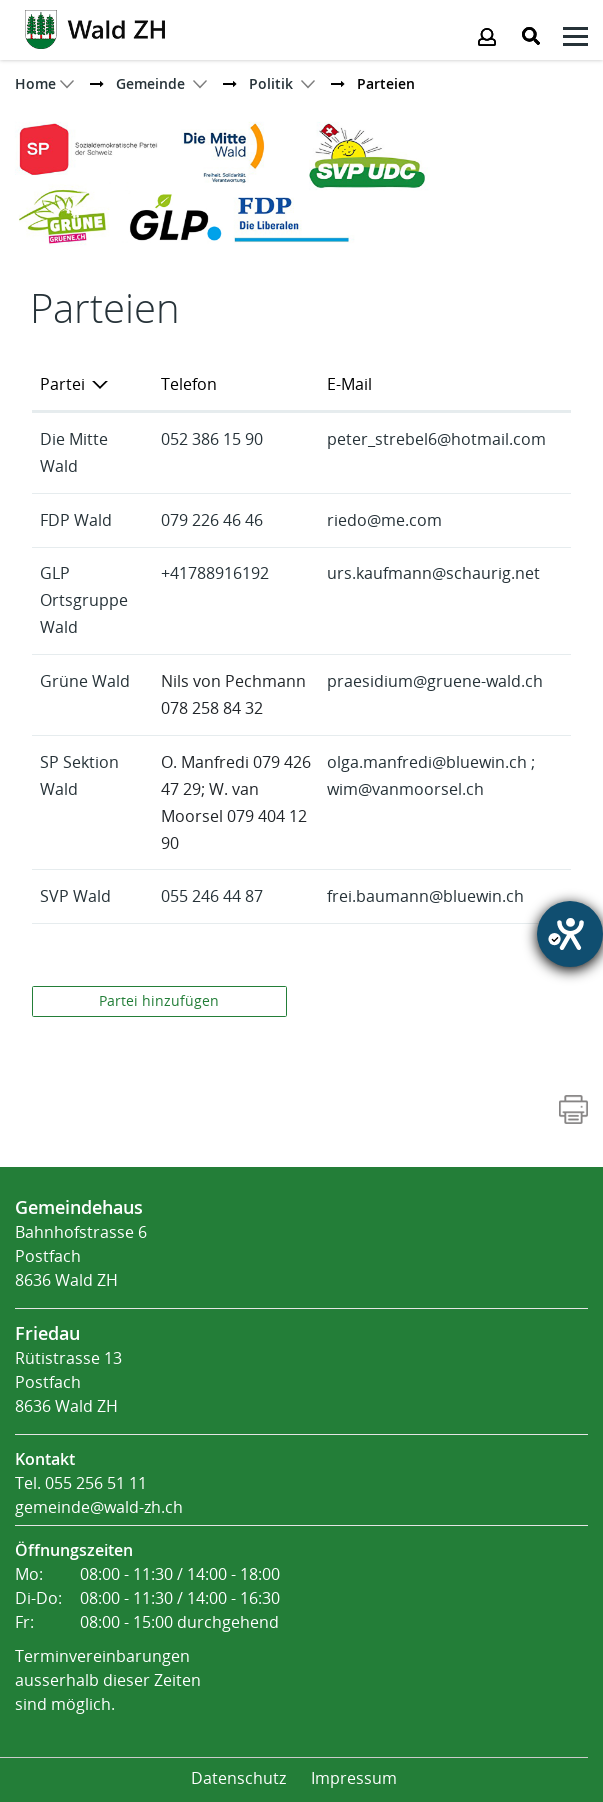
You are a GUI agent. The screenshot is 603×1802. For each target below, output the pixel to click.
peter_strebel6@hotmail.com (436, 439)
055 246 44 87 (212, 896)
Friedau (47, 1333)
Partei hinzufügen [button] (159, 1001)
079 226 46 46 (212, 520)
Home (35, 83)
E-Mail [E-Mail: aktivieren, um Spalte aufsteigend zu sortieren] (349, 384)
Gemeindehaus (79, 1207)
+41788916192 (215, 573)
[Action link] (95, 28)
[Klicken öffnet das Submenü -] (575, 39)
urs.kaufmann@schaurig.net (433, 573)
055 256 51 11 (96, 1483)
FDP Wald (76, 520)
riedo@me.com (384, 520)
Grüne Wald (85, 681)
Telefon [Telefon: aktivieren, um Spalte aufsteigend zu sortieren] (189, 384)
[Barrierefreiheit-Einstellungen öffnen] (570, 934)
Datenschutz (238, 1778)
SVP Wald (75, 896)
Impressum (354, 1778)
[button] (150, 83)
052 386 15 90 (212, 439)
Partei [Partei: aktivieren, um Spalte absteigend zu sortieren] (62, 384)
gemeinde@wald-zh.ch (99, 1507)
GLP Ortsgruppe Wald (84, 600)
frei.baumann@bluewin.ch (425, 896)
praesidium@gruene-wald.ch (435, 681)
